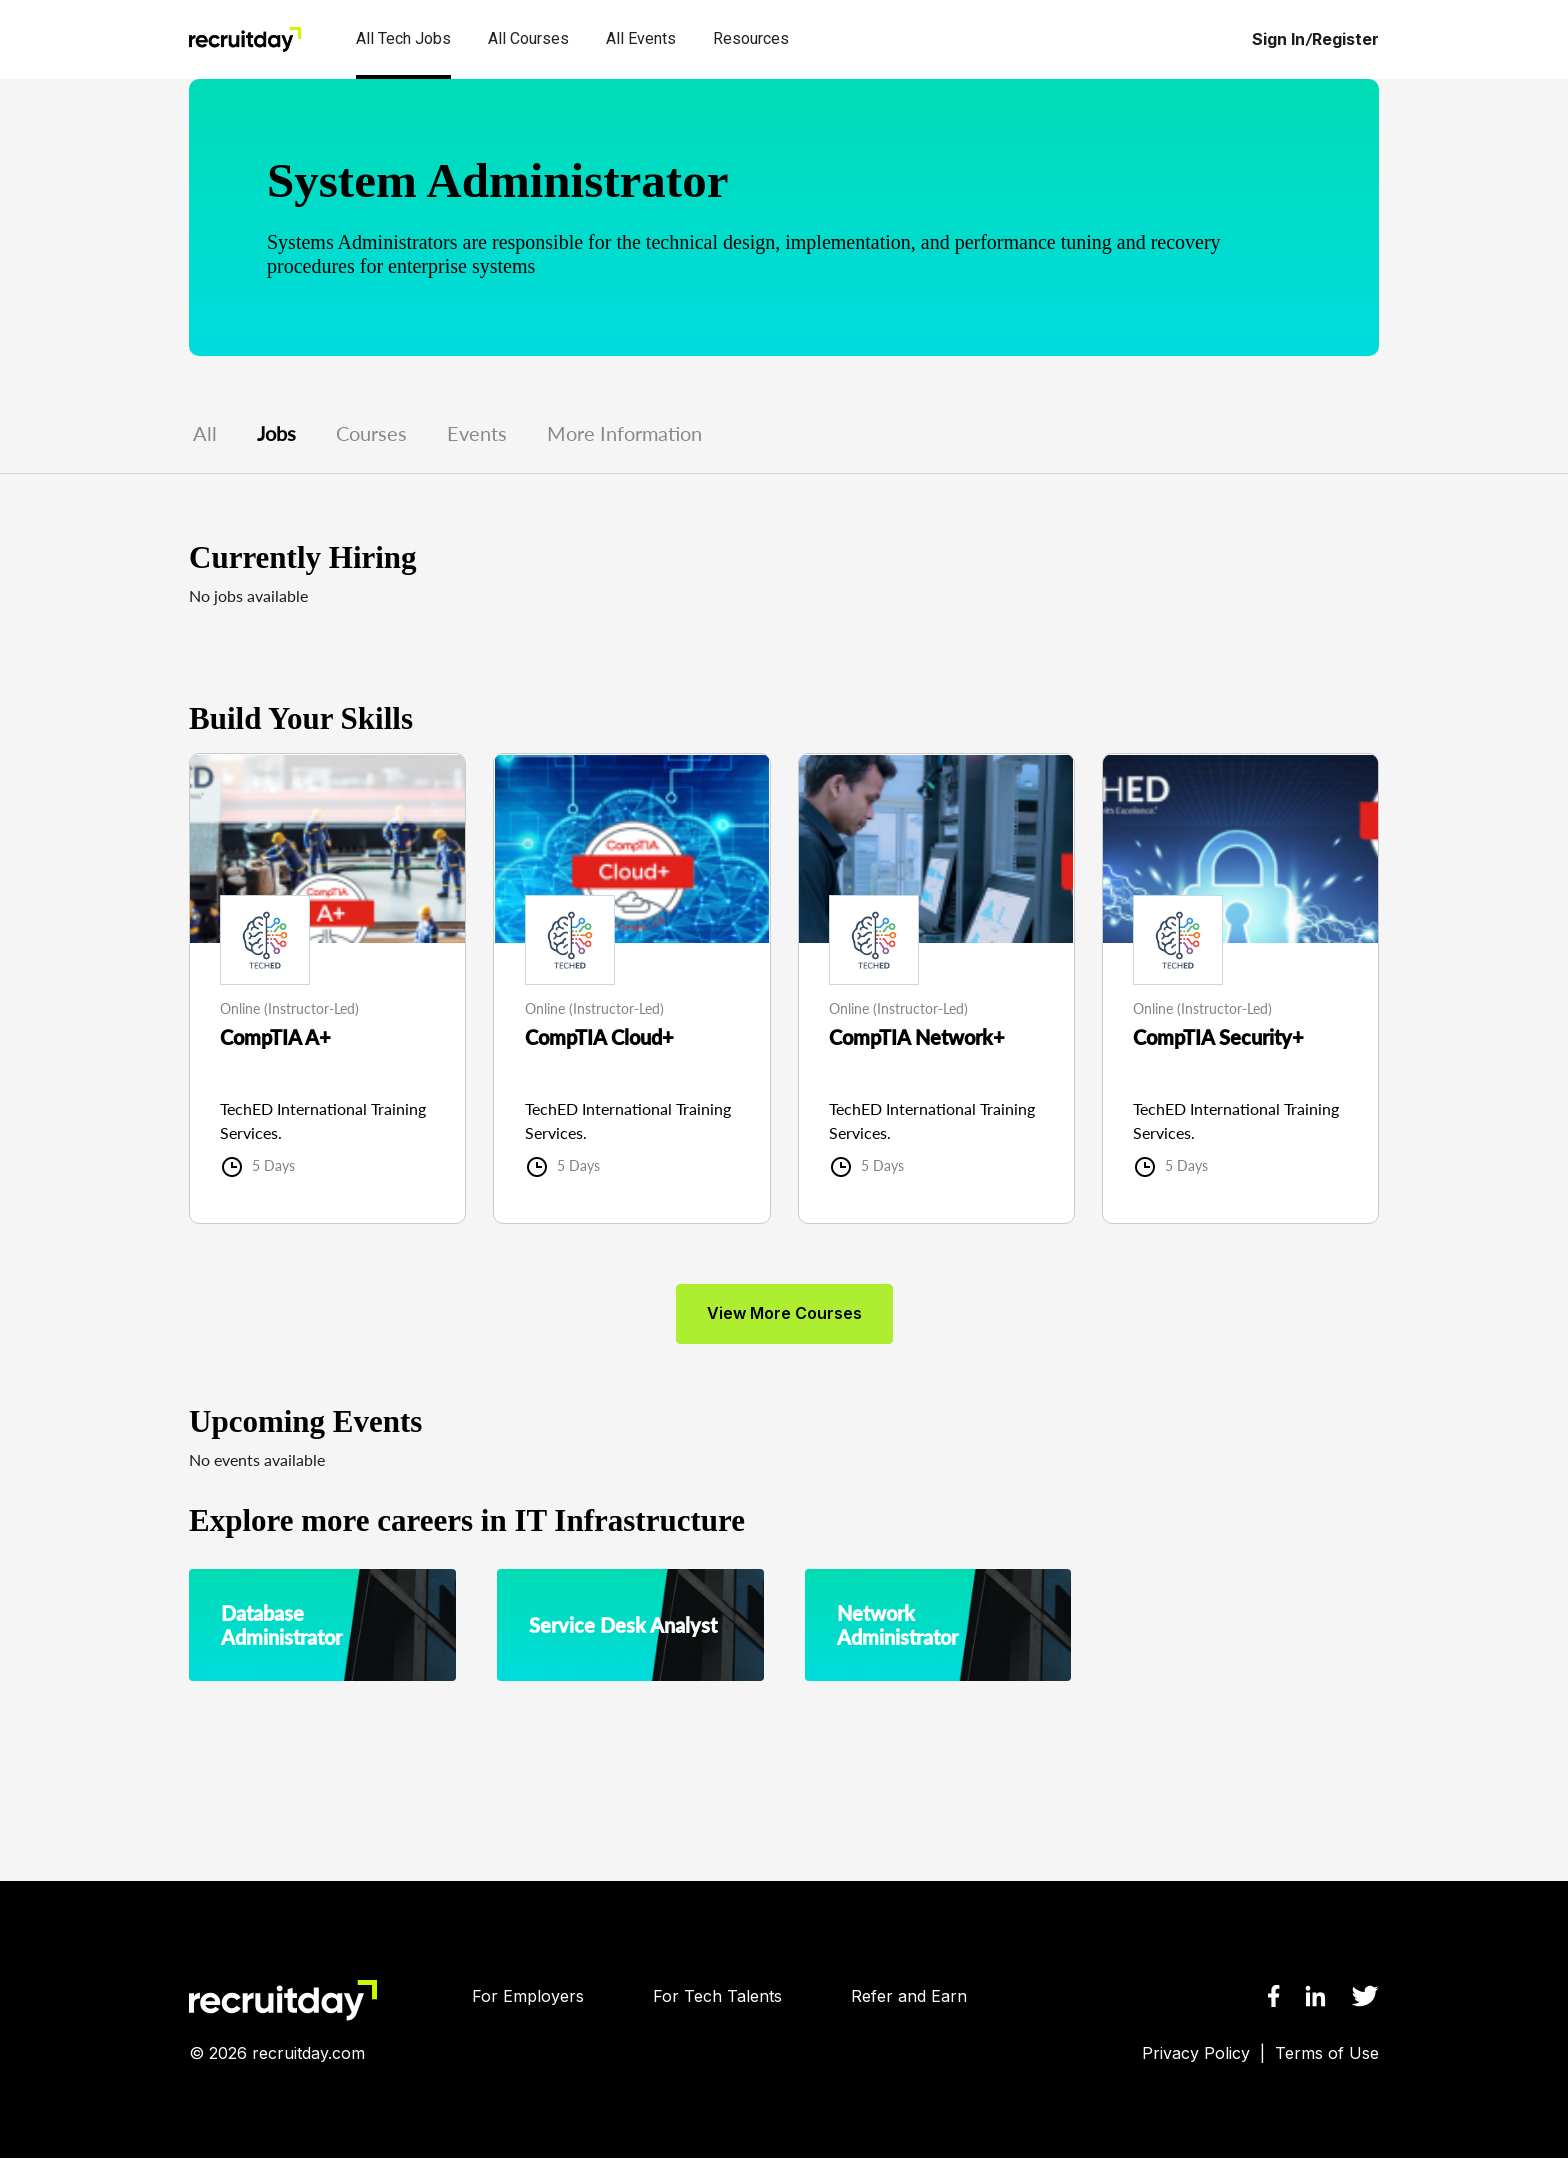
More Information (624, 434)
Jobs (276, 434)
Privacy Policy (1196, 2059)
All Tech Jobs (403, 38)
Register (1345, 39)
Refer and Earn (909, 2002)
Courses (371, 434)
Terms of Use (1327, 2059)
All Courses (528, 38)
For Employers (528, 2002)
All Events (641, 38)
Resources (751, 38)
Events (477, 434)
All (205, 434)
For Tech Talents (717, 2002)
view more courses (784, 1319)
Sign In (1278, 39)
